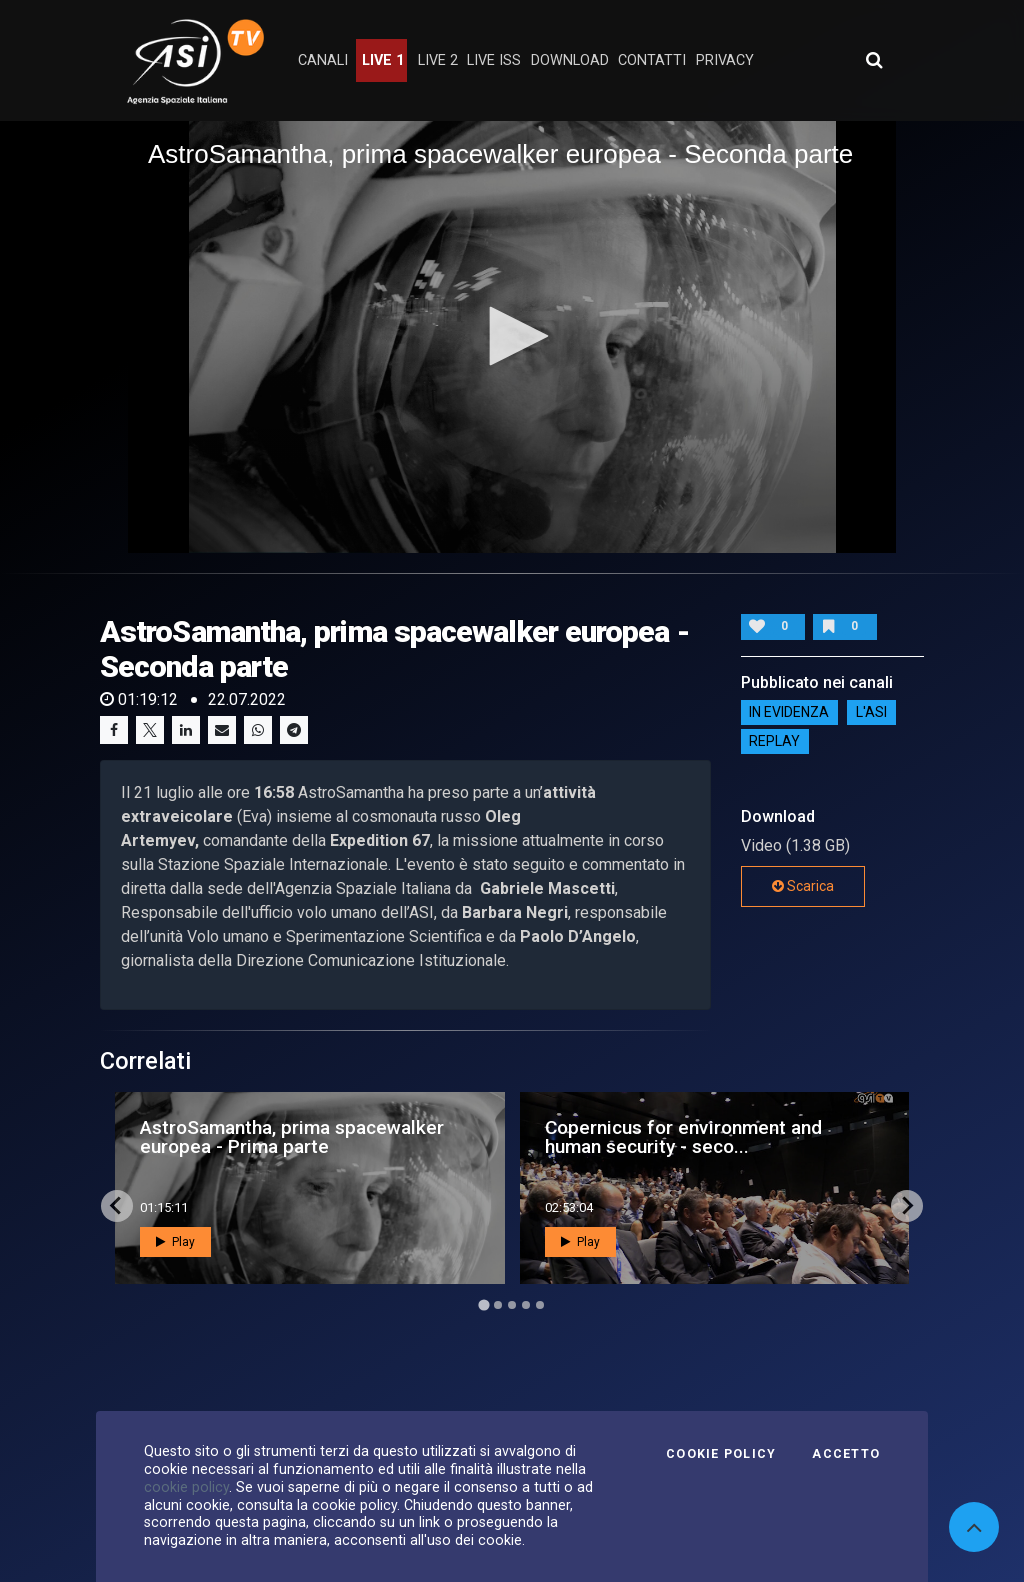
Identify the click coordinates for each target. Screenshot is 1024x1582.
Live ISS (494, 60)
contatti (652, 60)
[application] (512, 337)
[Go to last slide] (117, 1206)
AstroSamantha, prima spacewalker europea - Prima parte (292, 1137)
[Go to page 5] (540, 1305)
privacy (725, 60)
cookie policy (186, 1487)
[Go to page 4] (526, 1305)
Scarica (803, 886)
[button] (512, 336)
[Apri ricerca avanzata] (874, 60)
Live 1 (383, 60)
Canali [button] (323, 60)
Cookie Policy (721, 1454)
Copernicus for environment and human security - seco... (683, 1137)
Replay (774, 742)
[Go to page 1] (483, 1304)
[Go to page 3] (512, 1305)
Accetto (846, 1454)
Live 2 (438, 60)
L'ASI (871, 713)
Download (570, 60)
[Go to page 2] (498, 1305)
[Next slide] (907, 1206)
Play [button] (175, 1242)
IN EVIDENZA (789, 713)
